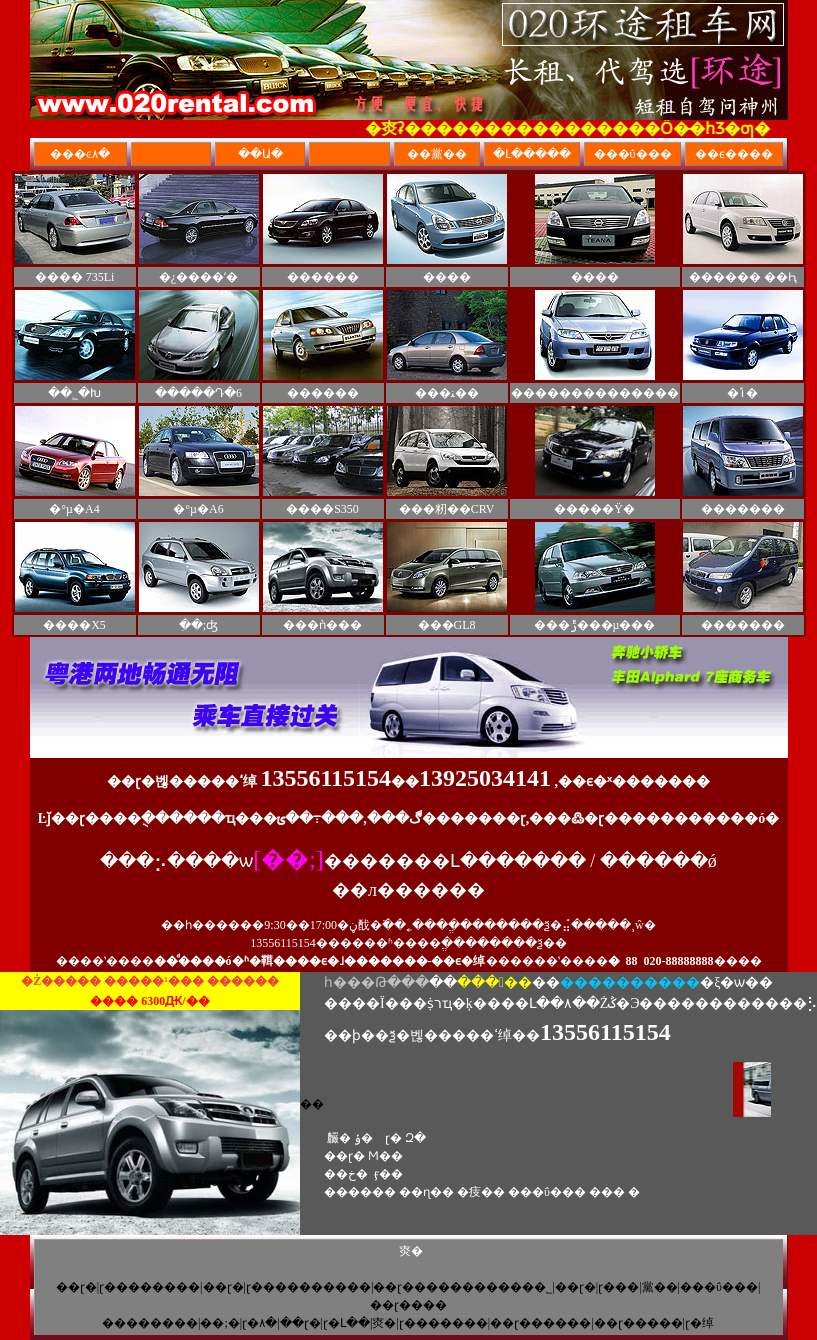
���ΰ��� (719, 1287)
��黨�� (660, 1287)
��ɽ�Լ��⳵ (346, 1323)
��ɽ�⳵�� (575, 1287)
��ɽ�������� (149, 1287)
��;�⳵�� (219, 1323)
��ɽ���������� (308, 1287)
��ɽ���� (408, 1305)
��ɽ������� (443, 1323)
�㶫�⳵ (384, 1323)
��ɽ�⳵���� (300, 1323)
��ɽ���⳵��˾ (618, 1287)
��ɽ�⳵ (76, 1287)
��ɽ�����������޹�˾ (462, 1287)
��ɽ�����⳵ (638, 1323)
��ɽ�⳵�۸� (259, 1323)
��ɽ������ (540, 1323)
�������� (150, 1323)
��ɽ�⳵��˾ (223, 1287)
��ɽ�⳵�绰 (699, 1323)
